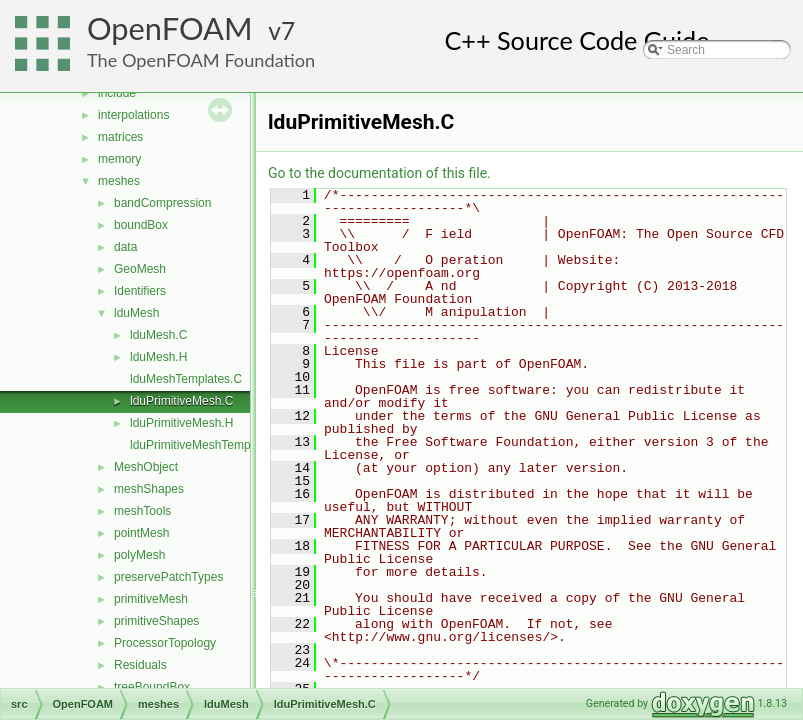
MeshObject (146, 467)
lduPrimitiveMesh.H (181, 423)
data (125, 247)
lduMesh (136, 313)
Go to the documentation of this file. (379, 173)
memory (119, 159)
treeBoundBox (152, 687)
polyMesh (139, 555)
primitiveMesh (151, 599)
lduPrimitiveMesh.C (181, 401)
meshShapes (149, 489)
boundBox (141, 225)
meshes (119, 181)
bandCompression (162, 203)
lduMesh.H (158, 357)
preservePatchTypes (168, 577)
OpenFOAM (170, 28)
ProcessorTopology (165, 643)
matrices (120, 137)
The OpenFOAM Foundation (201, 60)
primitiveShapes (156, 621)
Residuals (140, 665)
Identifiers (140, 291)
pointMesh (141, 533)
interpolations (133, 115)
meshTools (142, 511)
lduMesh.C (158, 335)
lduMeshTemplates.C (186, 379)
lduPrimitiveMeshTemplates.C (209, 445)
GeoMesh (140, 269)
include (117, 93)
